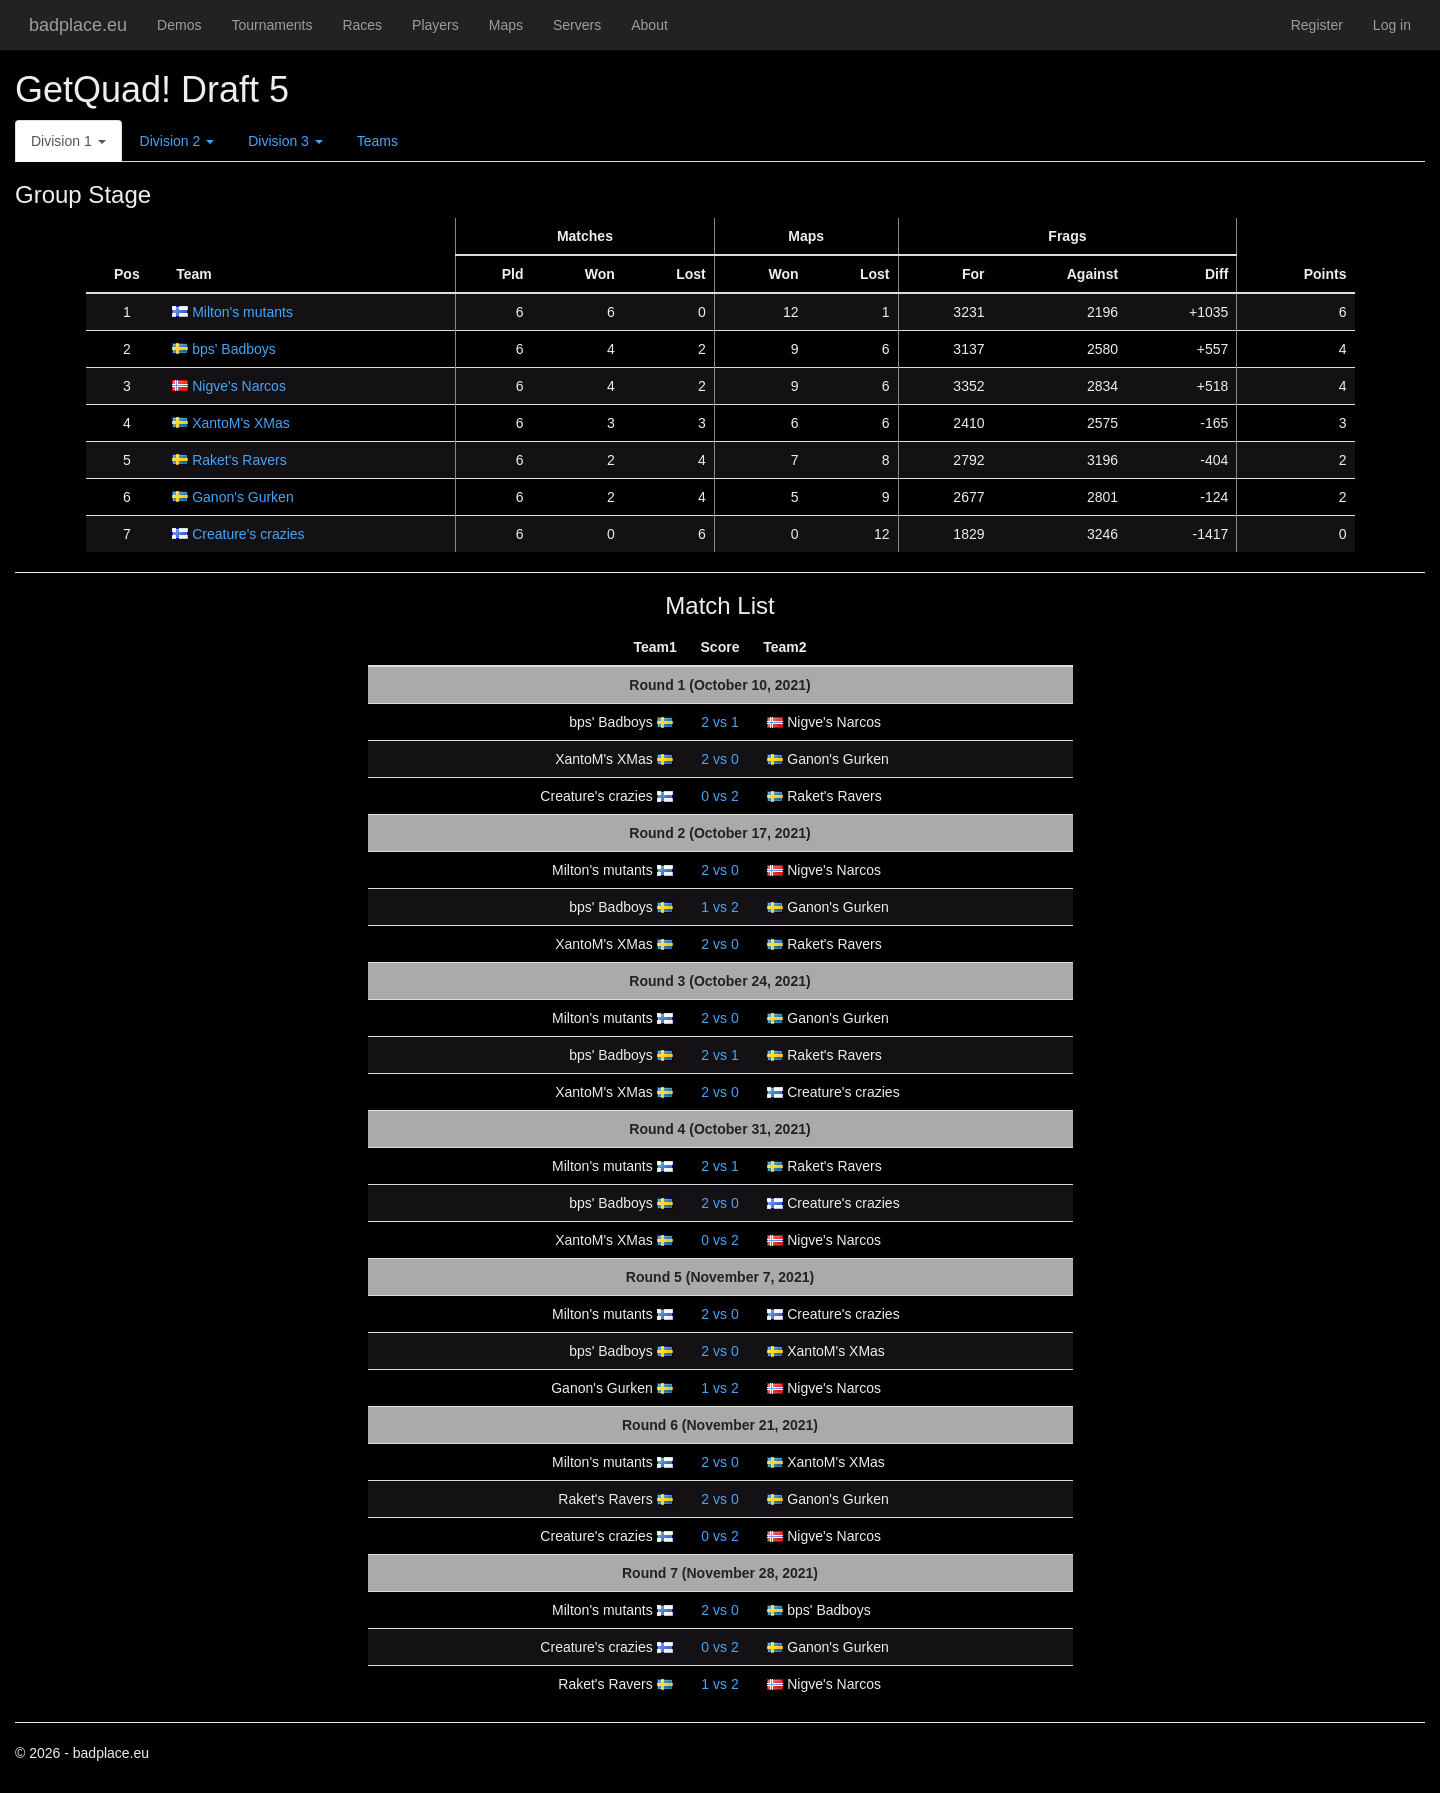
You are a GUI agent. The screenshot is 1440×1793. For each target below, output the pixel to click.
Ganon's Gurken (243, 497)
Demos (179, 25)
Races (362, 25)
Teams (377, 141)
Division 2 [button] (177, 141)
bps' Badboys (234, 349)
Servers (577, 25)
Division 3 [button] (285, 141)
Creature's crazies (248, 534)
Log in (1392, 25)
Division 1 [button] (68, 141)
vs (719, 722)
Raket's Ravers (239, 460)
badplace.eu (78, 25)
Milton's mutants (242, 312)
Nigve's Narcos (239, 386)
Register (1317, 25)
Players (435, 25)
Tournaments (271, 25)
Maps (506, 25)
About (649, 25)
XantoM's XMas (241, 423)
